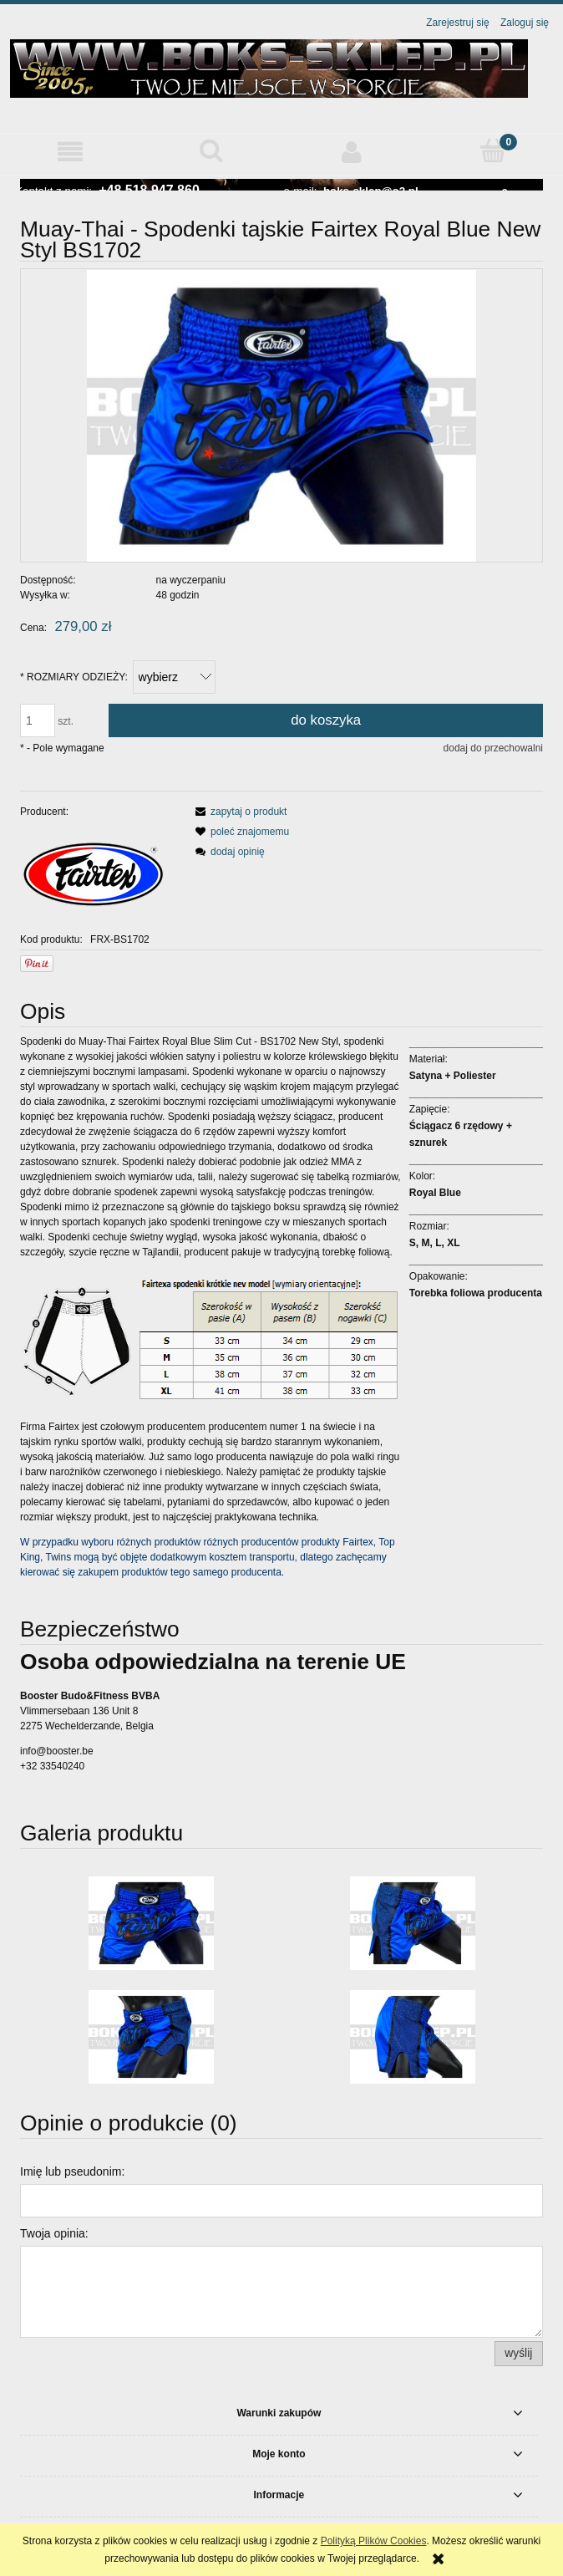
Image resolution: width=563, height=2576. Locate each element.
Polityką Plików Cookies (374, 2541)
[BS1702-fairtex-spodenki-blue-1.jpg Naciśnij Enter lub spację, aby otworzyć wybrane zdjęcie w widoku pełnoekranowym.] (282, 416)
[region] (281, 185)
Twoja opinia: (54, 2233)
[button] (70, 152)
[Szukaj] (211, 151)
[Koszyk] (493, 151)
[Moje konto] (352, 152)
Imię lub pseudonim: (72, 2171)
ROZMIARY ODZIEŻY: (74, 677)
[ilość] (37, 720)
